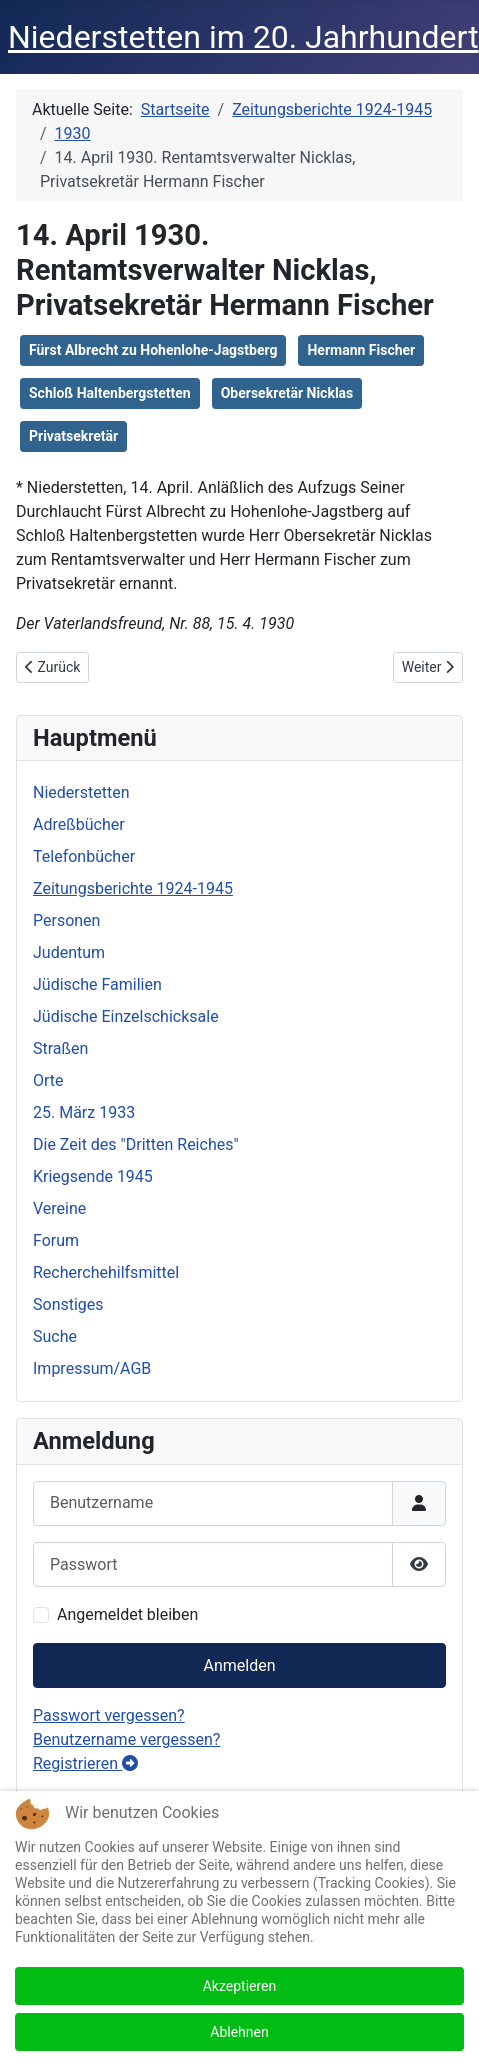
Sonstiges (68, 1304)
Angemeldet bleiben (127, 1614)
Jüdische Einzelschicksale (126, 1016)
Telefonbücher (84, 856)
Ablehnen (239, 2032)
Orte (48, 1080)
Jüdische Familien (97, 984)
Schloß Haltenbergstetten (110, 393)
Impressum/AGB (92, 1368)
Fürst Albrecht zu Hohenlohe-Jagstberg (153, 350)
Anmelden (239, 1665)
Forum (56, 1240)
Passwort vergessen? (109, 1715)
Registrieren (85, 1763)
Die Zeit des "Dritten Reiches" (136, 1144)
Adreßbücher (79, 824)
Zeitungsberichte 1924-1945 (133, 888)
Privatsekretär (73, 436)
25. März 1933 (84, 1112)
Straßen (60, 1048)
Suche (55, 1336)
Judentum (69, 952)
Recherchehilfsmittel (106, 1272)
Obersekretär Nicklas (287, 393)
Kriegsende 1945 (93, 1176)
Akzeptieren (240, 1986)
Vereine (59, 1208)
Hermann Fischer (361, 350)
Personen (66, 920)
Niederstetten (81, 792)
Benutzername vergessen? (126, 1739)
